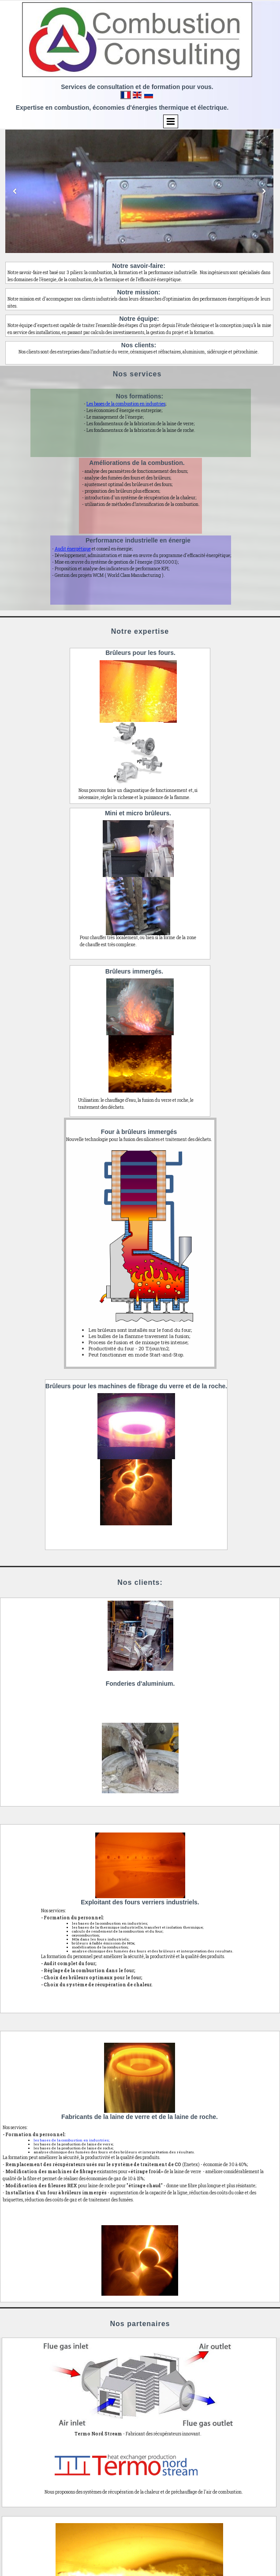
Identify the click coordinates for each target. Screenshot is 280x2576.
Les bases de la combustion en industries (125, 404)
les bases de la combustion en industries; (71, 2140)
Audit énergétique (73, 549)
